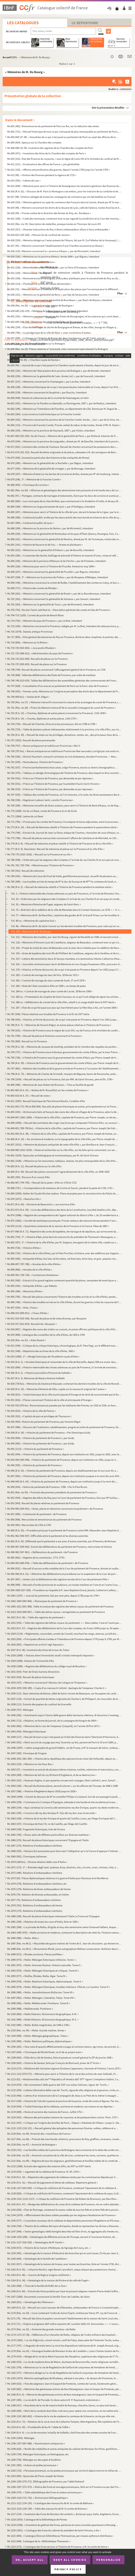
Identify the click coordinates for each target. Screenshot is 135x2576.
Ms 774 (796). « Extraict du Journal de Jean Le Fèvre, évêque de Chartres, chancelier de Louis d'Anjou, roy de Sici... (64, 832)
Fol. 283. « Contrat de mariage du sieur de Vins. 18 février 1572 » (45, 975)
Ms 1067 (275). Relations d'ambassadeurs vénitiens (34, 1845)
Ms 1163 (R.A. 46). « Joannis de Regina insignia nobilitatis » (39, 2275)
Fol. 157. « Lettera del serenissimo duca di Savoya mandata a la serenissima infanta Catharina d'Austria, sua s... (66, 958)
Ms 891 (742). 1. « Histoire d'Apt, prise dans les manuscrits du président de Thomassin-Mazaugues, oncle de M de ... (63, 1237)
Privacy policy (68, 2569)
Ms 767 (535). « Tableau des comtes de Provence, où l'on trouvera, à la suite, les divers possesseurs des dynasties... (64, 794)
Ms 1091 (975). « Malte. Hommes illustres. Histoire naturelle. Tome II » (44, 1965)
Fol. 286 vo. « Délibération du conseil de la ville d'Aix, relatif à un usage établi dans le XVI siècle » (63, 1002)
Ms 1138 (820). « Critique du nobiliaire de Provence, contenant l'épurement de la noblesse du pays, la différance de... (64, 2193)
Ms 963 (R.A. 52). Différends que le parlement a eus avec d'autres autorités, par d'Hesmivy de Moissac (61, 1541)
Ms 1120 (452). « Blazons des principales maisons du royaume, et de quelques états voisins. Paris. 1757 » (62, 2117)
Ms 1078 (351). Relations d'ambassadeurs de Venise (34, 1905)
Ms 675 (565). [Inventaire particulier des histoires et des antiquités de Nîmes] (48, 457)
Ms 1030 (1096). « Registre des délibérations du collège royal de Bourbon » (46, 1666)
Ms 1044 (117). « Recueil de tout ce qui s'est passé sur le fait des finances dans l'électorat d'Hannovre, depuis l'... (64, 1737)
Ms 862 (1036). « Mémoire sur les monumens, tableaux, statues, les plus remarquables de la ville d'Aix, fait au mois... (63, 1160)
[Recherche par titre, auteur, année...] (63, 31)
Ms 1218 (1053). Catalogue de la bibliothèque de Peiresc (37, 2519)
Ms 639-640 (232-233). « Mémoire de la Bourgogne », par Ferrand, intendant (47, 311)
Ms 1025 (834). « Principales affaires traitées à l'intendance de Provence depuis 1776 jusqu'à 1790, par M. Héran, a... (64, 1639)
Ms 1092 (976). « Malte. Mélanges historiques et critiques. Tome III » (43, 1970)
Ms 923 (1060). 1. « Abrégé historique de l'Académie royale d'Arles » (43, 1356)
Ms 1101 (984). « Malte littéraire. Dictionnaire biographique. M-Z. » (42, 2019)
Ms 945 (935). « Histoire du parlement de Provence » (34, 1465)
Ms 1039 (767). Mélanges (20, 1709)
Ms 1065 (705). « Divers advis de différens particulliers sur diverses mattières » (48, 1834)
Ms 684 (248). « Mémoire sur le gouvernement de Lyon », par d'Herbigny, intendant (51, 506)
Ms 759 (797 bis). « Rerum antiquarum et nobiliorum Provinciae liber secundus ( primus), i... (64, 751)
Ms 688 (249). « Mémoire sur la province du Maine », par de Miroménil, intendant (50, 528)
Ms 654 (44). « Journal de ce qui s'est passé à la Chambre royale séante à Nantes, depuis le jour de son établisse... (64, 365)
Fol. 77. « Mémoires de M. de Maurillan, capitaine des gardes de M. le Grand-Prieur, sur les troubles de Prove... (66, 915)
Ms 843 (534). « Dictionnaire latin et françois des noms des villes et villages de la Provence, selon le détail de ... (63, 1112)
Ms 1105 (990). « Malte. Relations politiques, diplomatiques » (39, 2041)
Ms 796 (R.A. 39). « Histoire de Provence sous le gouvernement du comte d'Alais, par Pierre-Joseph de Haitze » (64, 1063)
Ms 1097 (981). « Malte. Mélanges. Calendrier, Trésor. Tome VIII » (41, 1997)
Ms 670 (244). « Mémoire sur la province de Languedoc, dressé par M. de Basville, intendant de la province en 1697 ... (64, 441)
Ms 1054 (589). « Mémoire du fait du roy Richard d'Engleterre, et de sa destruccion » (51, 1775)
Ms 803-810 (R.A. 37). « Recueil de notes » (29, 1095)
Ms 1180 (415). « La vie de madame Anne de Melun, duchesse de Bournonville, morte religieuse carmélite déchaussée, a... (64, 2362)
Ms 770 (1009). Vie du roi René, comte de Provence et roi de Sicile (42, 811)
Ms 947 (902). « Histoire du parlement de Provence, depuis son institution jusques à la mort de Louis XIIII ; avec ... (64, 1476)
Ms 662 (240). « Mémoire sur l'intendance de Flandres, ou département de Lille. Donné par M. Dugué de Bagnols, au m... (64, 408)
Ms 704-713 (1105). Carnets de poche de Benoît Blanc (35, 615)
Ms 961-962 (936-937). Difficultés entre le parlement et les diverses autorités (47, 1535)
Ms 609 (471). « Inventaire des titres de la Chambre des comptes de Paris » (46, 153)
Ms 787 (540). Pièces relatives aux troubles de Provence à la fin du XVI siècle (48, 1014)
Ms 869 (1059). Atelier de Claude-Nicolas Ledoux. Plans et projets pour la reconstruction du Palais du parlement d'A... (63, 1193)
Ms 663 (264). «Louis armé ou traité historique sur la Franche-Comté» (44, 414)
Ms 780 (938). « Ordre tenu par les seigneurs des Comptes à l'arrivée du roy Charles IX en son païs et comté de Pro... (64, 859)
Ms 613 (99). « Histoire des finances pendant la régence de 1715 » (41, 175)
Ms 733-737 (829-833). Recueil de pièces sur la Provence (37, 664)
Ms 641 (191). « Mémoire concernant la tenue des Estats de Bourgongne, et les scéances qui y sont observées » (64, 316)
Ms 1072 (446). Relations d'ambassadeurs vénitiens (34, 1872)
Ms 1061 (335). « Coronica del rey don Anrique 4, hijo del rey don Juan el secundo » (51, 1813)
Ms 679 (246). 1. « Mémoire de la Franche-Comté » (34, 479)
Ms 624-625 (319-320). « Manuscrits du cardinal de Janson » (38, 234)
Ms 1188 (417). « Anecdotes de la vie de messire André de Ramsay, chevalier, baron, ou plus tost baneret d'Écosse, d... (63, 2405)
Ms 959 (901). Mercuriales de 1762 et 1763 (29, 1525)
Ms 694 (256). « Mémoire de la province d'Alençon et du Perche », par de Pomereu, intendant (56, 561)
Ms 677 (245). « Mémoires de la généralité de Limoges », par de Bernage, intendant (51, 468)
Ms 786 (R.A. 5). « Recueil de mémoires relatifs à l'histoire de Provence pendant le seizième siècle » (59, 887)
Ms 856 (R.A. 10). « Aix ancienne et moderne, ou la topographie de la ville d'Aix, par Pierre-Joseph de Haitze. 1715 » (63, 1139)
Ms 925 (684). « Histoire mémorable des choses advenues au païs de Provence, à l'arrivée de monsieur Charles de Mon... (63, 1367)
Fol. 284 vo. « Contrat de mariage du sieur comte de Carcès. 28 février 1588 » (51, 991)
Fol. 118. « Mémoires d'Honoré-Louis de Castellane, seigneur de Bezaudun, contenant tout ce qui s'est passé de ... (66, 942)
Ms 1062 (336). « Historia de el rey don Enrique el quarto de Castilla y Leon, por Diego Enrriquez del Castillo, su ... (63, 1818)
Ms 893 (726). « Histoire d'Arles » (24, 1247)
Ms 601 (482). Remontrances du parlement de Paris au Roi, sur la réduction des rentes (53, 126)
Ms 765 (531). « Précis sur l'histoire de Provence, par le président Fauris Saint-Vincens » (53, 783)
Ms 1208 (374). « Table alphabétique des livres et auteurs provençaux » (44, 2492)
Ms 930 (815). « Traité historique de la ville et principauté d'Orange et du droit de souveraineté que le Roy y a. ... (64, 1394)
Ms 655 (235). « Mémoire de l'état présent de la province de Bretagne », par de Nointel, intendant (59, 370)
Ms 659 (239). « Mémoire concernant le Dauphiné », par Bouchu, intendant (47, 392)
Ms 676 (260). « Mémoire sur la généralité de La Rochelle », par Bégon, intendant (50, 463)
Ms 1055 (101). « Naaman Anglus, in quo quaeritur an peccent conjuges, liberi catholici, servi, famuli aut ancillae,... (63, 1780)
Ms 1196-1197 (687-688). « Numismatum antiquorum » (36, 2443)
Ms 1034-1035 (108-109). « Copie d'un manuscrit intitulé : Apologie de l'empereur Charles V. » (56, 1688)
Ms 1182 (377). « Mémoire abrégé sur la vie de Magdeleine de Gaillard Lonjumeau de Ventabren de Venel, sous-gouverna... (64, 2372)
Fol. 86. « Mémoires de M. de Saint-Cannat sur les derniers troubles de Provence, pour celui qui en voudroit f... (66, 926)
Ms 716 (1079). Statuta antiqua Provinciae (30, 631)
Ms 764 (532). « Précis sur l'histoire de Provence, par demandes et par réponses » (50, 778)
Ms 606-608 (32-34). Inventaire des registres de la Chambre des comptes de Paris (50, 148)
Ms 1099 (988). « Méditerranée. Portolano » (30, 2008)
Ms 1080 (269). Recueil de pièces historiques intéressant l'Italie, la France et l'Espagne (53, 1916)
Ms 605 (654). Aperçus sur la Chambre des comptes (34, 142)
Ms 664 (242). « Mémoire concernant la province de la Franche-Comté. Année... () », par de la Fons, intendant (64, 419)
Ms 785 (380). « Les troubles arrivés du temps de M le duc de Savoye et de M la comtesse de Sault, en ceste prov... (63, 881)
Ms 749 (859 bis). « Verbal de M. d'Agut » (28, 696)
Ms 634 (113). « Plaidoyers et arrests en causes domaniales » (39, 283)
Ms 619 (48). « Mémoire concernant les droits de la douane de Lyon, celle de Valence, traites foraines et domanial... (64, 207)
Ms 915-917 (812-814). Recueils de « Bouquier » (32, 1324)
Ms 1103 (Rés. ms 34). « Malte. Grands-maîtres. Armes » (36, 2030)
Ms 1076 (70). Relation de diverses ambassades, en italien (38, 1894)
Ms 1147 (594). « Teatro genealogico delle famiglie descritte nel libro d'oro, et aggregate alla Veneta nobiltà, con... (64, 2231)
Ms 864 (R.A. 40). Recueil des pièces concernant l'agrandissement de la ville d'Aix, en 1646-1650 (58, 1171)
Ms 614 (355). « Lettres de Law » (23, 180)
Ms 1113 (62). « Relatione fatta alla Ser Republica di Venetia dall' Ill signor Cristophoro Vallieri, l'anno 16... (64, 2079)
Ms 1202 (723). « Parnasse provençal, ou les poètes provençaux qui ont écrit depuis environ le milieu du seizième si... (64, 2470)
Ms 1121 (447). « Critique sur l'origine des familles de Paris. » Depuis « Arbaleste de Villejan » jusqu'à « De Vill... (64, 2122)
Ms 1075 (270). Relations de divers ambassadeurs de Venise (38, 1889)
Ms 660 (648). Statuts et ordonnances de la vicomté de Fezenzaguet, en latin (48, 398)
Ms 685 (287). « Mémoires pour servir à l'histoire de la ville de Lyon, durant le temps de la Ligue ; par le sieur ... (64, 512)
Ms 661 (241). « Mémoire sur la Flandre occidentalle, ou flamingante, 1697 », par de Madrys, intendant (61, 403)
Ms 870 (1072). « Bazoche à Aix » (24, 1199)
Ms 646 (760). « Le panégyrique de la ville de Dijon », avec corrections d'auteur (49, 332)
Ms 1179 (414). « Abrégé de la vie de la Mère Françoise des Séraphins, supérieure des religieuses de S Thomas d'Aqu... (64, 2356)
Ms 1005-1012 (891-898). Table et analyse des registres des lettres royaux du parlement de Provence (60, 1606)
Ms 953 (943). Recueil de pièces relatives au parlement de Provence (43, 1503)
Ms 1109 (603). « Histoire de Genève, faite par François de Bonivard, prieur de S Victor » (54, 2063)
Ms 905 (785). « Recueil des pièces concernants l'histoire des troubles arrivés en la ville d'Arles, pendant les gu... (63, 1296)
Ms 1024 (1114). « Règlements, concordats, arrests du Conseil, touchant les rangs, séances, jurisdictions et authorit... (63, 1633)
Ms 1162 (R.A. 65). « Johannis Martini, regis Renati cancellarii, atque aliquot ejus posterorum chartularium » (63, 2269)
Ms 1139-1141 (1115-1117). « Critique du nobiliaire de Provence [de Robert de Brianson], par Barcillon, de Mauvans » (63, 2198)
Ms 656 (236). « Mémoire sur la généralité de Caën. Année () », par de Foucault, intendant (56, 376)
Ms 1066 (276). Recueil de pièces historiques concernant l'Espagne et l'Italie (48, 1840)
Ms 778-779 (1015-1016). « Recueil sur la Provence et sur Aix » (39, 854)
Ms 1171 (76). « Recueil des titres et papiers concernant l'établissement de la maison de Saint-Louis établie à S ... (64, 2318)
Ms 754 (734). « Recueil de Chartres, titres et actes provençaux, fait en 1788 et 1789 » (52, 724)
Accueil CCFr (10, 57)
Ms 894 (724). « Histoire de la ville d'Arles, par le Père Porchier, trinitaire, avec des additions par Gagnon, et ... (64, 1253)
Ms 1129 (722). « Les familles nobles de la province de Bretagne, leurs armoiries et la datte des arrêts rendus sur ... (64, 2150)
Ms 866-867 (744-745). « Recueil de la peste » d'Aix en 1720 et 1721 (42, 1182)
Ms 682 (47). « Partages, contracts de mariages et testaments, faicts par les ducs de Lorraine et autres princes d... (64, 495)
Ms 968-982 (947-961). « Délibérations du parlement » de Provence (42, 1552)
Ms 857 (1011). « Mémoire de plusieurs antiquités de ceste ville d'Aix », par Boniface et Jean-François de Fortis (63, 1144)
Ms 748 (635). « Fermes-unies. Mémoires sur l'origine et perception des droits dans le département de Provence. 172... (64, 691)
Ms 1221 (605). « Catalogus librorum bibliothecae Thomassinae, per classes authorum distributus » (60, 2535)
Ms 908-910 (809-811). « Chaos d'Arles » (28, 1313)
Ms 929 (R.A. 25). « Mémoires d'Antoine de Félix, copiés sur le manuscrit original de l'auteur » (56, 1389)
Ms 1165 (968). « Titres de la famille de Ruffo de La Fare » (37, 2285)
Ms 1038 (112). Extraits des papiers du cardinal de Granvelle (39, 1704)
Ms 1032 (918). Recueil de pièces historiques (30, 1677)
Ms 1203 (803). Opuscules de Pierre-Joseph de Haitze (35, 2476)
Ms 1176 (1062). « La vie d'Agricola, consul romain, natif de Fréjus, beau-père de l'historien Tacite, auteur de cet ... (64, 2340)
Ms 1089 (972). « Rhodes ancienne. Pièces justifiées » (35, 1954)
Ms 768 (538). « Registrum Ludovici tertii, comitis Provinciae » (40, 800)
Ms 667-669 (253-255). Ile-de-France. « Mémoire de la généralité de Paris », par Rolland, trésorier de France (63, 436)
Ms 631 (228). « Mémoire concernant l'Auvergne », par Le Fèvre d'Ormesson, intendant (53, 267)
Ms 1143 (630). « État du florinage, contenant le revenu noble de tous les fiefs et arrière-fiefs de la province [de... (64, 2209)
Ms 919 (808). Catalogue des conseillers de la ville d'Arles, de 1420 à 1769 (46, 1334)
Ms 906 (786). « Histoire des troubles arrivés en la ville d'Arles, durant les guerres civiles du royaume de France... (64, 1302)
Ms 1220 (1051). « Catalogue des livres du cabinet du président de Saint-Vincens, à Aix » (54, 2530)
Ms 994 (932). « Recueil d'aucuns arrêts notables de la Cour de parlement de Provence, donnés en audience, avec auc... (64, 1568)
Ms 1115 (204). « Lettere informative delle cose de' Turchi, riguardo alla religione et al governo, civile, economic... (64, 2090)
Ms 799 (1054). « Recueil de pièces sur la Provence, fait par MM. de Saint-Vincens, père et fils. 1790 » (60, 1079)
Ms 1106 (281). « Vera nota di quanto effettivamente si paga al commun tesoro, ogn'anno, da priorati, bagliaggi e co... (64, 2046)
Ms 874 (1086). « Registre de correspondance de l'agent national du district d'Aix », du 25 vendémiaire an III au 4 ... (64, 1215)
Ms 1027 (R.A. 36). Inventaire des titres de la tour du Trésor (38, 1650)
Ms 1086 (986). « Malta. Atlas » (23, 1938)
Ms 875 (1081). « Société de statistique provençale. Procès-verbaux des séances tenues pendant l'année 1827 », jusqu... (63, 1220)
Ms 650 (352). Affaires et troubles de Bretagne (31, 354)
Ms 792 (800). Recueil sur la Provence (27, 1041)
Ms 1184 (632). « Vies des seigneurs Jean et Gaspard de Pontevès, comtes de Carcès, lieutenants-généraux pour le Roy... (63, 2383)
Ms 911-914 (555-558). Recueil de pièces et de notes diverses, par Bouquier (46, 1318)
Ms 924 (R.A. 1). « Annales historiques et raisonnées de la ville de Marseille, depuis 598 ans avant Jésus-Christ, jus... (63, 1362)
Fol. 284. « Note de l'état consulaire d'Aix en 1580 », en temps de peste (48, 986)
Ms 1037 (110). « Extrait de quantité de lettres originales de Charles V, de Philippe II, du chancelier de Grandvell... (64, 1699)
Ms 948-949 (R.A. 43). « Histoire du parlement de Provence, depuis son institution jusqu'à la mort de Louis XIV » (63, 1481)
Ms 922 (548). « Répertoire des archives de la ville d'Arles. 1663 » (41, 1351)
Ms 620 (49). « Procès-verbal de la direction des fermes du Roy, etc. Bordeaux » (49, 213)
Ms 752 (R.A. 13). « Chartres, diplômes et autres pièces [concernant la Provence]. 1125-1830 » (57, 713)
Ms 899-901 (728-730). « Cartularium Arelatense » (33, 1275)
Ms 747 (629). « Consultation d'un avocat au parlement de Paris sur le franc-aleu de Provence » (58, 686)
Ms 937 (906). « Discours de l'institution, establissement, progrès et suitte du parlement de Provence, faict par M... (64, 1427)
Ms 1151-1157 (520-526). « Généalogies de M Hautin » (35, 2242)
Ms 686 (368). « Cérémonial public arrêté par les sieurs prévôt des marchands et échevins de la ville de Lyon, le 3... (64, 517)
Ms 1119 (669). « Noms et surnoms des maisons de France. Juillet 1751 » (45, 2112)
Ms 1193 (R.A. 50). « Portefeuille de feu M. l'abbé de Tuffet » (38, 2427)
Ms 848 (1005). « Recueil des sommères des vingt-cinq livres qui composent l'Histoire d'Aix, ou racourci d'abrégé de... (64, 1122)
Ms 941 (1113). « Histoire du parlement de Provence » (35, 1449)
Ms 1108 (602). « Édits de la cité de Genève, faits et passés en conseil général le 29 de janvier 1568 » (60, 2057)
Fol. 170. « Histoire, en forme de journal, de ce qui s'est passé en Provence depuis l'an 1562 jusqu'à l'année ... (66, 969)
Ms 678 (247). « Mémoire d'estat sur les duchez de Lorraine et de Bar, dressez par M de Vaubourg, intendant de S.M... (64, 474)
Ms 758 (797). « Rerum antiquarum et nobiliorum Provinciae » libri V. (44, 745)
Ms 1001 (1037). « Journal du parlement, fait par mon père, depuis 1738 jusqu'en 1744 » (53, 1595)
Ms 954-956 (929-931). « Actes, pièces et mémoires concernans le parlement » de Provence (55, 1508)
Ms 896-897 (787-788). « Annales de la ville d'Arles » (34, 1264)
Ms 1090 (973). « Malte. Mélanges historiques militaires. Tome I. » (41, 1959)
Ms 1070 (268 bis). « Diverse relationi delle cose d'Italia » (37, 1862)
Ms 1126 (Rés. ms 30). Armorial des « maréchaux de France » (39, 2133)
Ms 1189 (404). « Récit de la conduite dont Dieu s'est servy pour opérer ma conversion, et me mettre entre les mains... (64, 2410)
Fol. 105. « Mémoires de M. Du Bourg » (31, 931)
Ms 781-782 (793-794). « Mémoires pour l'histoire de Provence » (40, 865)
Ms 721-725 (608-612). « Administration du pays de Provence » (40, 653)
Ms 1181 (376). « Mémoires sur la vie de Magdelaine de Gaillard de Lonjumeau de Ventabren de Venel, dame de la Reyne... (63, 2367)
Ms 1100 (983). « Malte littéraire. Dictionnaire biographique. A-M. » (42, 2014)
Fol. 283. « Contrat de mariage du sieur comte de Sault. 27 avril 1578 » (48, 980)
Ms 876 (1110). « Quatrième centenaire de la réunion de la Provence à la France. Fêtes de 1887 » (58, 1226)
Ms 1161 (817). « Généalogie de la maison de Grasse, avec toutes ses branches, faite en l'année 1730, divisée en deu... (64, 2264)
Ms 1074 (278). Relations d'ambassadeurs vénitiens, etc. (37, 1883)
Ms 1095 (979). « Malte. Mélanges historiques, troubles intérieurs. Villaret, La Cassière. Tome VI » (58, 1987)
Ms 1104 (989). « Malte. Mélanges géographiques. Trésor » (38, 2035)
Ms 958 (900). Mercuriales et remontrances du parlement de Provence (44, 1519)
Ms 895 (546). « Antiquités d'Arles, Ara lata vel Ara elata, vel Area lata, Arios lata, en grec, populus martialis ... (63, 1258)
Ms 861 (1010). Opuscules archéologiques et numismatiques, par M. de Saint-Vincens (52, 1155)
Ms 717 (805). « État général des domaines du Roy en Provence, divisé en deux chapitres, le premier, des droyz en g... (64, 637)
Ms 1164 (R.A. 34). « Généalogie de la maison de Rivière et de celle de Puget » (48, 2280)
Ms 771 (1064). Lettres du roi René (25, 816)
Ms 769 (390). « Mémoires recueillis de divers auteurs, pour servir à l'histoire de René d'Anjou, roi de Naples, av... (64, 805)
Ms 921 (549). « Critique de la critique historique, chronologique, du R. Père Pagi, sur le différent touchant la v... (63, 1345)
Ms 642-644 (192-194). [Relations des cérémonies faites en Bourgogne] (44, 321)
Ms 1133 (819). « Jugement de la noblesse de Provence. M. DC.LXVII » (43, 2171)
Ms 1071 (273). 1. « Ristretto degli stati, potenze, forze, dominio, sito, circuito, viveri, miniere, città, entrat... (63, 1867)
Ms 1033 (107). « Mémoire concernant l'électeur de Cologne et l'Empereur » (47, 1682)
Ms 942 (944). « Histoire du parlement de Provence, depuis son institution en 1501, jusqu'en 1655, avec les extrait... (64, 1454)
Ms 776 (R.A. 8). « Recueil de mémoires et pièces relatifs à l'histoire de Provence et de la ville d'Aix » (60, 843)
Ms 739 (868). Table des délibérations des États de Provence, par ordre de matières (51, 675)
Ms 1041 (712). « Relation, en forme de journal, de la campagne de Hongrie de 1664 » (52, 1720)
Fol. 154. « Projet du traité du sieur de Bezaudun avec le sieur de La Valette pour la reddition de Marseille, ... (66, 947)
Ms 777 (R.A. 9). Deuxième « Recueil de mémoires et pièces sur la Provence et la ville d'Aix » (55, 849)
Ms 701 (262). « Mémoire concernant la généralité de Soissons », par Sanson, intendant (53, 599)
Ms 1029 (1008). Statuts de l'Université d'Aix (30, 1660)
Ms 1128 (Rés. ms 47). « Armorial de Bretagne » (32, 2144)
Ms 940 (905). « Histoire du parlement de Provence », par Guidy (40, 1443)
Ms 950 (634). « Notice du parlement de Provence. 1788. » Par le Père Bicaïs (47, 1487)
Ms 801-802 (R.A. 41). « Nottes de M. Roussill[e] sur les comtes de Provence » (47, 1090)
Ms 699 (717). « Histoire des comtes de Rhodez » (32, 588)
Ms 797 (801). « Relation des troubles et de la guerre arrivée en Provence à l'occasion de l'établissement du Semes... (64, 1068)
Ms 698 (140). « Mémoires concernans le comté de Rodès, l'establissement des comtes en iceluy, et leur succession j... (64, 582)
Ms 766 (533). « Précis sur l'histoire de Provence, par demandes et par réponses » (50, 789)
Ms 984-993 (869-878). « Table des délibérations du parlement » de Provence (47, 1563)
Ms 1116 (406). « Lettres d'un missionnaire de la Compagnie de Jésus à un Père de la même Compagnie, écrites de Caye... (63, 2095)
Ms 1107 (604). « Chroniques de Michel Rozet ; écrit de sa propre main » (45, 2052)
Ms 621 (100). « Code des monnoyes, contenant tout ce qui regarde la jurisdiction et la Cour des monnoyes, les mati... (64, 218)
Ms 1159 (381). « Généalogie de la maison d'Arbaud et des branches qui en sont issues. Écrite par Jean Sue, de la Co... (64, 2253)
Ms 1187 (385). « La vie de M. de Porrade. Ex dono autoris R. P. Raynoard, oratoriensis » (53, 2400)
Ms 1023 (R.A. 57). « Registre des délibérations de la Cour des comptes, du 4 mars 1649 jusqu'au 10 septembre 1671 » (64, 1628)
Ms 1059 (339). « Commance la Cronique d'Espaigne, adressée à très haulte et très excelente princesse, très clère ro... (63, 1802)
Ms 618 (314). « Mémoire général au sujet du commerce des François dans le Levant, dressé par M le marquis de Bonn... (64, 202)
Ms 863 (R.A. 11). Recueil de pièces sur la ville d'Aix (34, 1166)
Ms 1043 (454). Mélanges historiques (26, 1731)
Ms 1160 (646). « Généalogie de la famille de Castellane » (37, 2258)
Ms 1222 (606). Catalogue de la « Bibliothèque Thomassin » (38, 2541)
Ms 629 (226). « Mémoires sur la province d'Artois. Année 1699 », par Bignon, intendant (53, 256)
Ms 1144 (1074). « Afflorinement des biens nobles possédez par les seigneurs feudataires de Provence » (61, 2215)
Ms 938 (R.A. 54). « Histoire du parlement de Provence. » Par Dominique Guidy (48, 1432)
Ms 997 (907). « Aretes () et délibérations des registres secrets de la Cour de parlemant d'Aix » (58, 1579)
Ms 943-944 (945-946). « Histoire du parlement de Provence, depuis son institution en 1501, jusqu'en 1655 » (63, 1459)
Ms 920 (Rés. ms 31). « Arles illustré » (26, 1340)
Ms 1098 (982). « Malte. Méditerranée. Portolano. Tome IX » (38, 2003)
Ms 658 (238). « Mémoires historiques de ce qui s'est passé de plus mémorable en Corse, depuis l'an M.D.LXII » (64, 387)
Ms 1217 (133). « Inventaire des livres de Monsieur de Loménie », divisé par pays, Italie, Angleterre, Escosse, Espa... (64, 2514)
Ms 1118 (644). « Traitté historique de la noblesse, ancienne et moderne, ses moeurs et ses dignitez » (60, 2106)
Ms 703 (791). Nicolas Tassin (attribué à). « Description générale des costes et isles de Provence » (59, 609)
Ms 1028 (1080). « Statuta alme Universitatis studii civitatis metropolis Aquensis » (50, 1655)
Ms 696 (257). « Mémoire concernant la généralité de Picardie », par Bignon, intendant (53, 571)
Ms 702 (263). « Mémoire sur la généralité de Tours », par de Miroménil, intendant (50, 604)
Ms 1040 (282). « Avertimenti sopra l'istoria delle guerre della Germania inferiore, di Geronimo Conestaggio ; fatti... (64, 1715)
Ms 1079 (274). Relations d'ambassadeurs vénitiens (34, 1910)
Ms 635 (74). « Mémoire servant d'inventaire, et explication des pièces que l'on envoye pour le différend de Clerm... (64, 289)
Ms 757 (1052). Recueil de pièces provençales (31, 740)
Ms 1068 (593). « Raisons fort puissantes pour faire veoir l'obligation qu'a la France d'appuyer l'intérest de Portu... (64, 1851)
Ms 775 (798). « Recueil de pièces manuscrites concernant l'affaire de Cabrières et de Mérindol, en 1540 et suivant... (63, 838)
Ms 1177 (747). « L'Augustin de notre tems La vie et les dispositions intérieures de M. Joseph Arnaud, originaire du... (64, 2345)
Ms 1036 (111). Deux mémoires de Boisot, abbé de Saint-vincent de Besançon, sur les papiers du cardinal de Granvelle (63, 1693)
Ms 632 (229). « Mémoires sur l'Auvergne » (29, 273)
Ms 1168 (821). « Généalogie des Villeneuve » (30, 2302)
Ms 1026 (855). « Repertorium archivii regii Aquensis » (35, 1644)
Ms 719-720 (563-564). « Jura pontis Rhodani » (31, 648)
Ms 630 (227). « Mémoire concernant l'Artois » (31, 262)
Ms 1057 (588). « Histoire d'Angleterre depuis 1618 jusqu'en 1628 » (42, 1791)
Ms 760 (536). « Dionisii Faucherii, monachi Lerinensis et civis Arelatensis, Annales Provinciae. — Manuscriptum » (63, 756)
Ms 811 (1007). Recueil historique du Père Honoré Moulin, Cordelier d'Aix (46, 1101)
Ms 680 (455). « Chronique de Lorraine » (28, 484)
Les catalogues (23, 22)
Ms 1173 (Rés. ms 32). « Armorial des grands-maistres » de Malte (41, 2329)
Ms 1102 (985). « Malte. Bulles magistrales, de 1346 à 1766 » (38, 2025)
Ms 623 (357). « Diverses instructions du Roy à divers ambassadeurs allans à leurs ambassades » (58, 229)
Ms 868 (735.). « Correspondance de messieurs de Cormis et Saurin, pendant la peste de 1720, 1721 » (60, 1188)
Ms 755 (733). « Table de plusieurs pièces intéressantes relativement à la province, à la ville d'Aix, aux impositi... (64, 729)
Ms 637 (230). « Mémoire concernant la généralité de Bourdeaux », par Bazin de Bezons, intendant (59, 300)
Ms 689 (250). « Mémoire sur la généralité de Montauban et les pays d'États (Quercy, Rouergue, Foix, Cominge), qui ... (64, 533)
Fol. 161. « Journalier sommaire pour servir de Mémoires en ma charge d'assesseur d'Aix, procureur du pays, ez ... (66, 964)
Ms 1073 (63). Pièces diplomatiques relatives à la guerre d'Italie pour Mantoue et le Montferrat (57, 1878)
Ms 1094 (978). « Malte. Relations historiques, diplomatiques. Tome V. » (45, 1981)
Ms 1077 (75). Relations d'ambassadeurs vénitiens (34, 1900)
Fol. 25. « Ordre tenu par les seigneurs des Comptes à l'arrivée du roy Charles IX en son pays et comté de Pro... (66, 899)
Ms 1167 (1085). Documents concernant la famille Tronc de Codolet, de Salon (48, 2296)
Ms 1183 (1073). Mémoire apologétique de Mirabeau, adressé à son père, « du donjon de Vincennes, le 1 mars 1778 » (63, 2378)
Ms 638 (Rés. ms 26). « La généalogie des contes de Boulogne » (40, 305)
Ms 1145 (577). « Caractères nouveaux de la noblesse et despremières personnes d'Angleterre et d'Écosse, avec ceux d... (64, 2220)
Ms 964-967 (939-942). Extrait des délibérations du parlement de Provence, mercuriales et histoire (59, 1546)
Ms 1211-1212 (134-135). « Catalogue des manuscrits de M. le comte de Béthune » (50, 2503)
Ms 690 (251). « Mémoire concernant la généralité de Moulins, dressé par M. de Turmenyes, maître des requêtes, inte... (64, 539)
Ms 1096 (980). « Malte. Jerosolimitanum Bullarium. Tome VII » (40, 1992)
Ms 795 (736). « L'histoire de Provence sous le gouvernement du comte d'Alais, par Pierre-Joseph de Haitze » (63, 1057)
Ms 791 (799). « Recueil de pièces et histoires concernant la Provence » (44, 1035)
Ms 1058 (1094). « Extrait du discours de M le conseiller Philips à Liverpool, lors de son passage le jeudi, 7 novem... (64, 1797)
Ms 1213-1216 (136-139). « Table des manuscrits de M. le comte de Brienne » (47, 2508)
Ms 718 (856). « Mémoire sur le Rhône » (27, 642)
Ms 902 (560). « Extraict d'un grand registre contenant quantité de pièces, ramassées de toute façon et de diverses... (63, 1280)
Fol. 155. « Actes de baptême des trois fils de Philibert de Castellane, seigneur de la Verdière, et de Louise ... (66, 953)
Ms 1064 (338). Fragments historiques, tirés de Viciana (36, 1829)
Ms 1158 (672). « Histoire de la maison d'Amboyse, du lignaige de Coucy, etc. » (49, 2247)
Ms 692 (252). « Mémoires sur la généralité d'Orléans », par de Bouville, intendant (50, 550)
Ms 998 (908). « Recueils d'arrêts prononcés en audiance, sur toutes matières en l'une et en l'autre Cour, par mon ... (64, 1584)
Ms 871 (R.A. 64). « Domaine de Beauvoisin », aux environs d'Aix (41, 1204)
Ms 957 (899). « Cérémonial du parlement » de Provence (36, 1514)
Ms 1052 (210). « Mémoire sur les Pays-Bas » (30, 1764)
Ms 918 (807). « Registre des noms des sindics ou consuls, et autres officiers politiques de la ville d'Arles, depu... (63, 1329)
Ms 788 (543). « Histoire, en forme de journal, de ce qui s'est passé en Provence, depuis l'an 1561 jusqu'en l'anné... (63, 1019)
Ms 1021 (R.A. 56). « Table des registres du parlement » (36, 1617)
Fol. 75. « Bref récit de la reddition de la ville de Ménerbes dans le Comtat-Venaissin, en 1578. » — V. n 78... (66, 910)
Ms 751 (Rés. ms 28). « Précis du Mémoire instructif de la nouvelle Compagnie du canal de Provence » (61, 707)
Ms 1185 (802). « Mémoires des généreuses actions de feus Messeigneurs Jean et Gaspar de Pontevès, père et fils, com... (64, 2389)
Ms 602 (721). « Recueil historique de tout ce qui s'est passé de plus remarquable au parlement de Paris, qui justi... (64, 131)
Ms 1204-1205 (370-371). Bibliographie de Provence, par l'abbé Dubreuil (45, 2481)
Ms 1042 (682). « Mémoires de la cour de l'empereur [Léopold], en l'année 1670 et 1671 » (53, 1726)
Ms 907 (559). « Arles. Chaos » (22, 1307)
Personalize (108, 2559)
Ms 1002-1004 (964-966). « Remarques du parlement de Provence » (42, 1601)
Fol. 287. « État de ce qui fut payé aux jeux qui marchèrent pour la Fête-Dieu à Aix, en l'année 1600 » (64, 1007)
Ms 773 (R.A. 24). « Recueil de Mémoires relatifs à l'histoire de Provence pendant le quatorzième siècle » (62, 827)
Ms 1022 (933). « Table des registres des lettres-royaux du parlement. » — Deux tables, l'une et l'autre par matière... (64, 1622)
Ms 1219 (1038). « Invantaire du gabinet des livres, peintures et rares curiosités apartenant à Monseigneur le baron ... (63, 2525)
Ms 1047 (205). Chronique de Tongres (27, 1753)
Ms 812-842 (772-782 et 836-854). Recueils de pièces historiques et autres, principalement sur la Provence (63, 1106)
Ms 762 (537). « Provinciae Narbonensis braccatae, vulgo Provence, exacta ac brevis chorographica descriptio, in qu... (63, 767)
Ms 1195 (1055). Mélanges (20, 2438)
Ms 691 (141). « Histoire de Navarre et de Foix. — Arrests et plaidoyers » (45, 544)
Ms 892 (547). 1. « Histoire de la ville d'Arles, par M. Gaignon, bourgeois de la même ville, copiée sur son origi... (63, 1242)
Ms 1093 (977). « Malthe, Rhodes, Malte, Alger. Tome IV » (37, 1976)
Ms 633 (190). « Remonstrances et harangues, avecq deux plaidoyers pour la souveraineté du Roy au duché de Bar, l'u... (64, 278)
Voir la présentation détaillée (108, 107)
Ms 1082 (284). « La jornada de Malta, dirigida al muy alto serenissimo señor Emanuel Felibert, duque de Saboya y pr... (63, 1927)
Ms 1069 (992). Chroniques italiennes (27, 1856)
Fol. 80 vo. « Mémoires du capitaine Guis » (33, 920)
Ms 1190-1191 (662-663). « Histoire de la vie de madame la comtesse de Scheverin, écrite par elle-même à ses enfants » (63, 2416)
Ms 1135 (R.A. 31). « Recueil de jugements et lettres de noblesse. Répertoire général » (52, 2182)
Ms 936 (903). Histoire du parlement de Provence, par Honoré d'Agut (43, 1421)
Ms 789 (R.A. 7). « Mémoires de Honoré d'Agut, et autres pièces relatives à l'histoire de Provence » (59, 1025)
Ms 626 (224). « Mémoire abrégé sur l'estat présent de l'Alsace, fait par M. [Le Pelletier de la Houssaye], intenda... (64, 240)
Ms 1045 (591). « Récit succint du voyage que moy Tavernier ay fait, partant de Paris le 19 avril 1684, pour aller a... (63, 1742)
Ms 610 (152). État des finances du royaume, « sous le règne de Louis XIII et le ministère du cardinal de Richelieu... (64, 158)
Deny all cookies (69, 2559)
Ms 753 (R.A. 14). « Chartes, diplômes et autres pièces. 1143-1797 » (42, 718)
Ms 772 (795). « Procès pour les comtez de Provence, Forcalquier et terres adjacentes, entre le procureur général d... (64, 821)
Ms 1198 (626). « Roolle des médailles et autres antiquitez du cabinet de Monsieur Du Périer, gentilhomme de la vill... (64, 2448)
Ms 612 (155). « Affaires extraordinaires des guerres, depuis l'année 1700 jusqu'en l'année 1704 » (58, 169)
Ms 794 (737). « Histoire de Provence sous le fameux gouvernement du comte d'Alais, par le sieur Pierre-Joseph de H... (64, 1052)
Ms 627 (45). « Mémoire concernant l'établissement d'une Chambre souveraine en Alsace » (55, 245)
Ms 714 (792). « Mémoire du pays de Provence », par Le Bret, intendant (44, 620)
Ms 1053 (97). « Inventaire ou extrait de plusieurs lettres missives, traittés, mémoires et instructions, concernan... (64, 1769)
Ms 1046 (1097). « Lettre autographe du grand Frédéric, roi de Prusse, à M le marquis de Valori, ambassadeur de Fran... (64, 1748)
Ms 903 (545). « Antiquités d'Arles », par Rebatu (32, 1285)
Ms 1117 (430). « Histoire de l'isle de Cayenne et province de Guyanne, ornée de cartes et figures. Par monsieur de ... (64, 2101)
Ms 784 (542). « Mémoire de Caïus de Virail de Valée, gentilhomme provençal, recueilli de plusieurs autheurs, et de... (63, 876)
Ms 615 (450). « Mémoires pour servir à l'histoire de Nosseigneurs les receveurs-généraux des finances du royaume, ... (64, 186)
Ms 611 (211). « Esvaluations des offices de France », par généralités (43, 164)
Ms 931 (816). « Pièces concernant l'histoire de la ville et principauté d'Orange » (49, 1400)
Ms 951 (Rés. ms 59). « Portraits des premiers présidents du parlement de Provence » (52, 1492)
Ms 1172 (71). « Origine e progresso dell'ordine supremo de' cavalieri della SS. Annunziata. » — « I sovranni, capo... (64, 2323)
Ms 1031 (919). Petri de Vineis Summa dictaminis (33, 1671)
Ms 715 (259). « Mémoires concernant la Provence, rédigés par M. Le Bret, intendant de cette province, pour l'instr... (64, 626)
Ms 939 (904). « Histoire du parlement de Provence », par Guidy (40, 1438)
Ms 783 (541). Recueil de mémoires (25, 870)
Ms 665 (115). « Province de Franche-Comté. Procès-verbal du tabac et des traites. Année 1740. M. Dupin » (63, 425)
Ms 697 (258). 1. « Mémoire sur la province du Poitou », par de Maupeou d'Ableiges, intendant (57, 577)
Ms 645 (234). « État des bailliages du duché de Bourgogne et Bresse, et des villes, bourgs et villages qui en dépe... (63, 327)
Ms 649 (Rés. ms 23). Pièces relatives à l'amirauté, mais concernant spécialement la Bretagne (57, 349)
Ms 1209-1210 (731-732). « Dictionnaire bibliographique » (37, 2497)
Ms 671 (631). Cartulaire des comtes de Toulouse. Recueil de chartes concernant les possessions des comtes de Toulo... (63, 446)
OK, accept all (30, 2559)
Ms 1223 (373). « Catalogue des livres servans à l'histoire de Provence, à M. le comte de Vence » (58, 2546)
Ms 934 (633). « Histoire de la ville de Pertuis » (31, 1410)
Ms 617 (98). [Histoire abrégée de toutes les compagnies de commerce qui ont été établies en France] (61, 196)
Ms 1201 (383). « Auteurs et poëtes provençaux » (32, 2465)
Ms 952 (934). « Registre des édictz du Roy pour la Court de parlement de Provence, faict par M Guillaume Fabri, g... (64, 1498)
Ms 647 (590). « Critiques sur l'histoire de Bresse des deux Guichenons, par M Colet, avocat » (56, 338)
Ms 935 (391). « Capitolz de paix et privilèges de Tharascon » (39, 1416)
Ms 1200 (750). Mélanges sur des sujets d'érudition (34, 2459)
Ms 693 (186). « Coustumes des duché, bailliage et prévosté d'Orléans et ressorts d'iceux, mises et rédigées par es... (63, 555)
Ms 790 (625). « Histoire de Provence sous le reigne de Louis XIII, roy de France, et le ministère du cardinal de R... (64, 1030)
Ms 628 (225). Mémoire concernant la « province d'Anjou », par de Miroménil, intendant (53, 251)
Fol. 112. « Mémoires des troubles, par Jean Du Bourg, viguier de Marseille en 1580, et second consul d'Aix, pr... (66, 937)
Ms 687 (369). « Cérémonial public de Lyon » (30, 523)
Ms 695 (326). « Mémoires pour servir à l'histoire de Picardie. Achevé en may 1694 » (51, 566)
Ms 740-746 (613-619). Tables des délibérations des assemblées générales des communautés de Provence (63, 680)
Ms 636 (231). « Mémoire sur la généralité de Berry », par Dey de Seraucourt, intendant (53, 294)
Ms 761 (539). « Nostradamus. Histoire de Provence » (35, 762)
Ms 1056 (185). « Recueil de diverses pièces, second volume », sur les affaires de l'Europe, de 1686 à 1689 (62, 1785)
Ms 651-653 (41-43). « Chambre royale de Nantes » (33, 359)
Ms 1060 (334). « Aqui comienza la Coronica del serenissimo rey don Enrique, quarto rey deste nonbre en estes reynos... (64, 1807)
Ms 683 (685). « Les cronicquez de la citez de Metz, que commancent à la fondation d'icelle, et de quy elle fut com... (64, 501)
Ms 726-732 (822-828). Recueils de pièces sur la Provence (37, 658)
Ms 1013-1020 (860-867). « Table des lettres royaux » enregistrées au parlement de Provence (56, 1612)
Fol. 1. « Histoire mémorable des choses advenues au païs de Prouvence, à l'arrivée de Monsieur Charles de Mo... (66, 893)
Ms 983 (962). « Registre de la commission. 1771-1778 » (36, 1557)
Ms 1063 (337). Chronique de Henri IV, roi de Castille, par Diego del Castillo (47, 1823)
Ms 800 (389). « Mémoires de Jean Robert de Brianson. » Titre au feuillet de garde (50, 1084)
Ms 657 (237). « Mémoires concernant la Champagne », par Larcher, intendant (48, 381)
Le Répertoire (85, 22)
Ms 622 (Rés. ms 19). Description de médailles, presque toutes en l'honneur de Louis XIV (54, 224)
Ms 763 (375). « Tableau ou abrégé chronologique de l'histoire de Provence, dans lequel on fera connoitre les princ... (64, 773)
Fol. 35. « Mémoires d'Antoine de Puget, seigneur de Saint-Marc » (46, 904)
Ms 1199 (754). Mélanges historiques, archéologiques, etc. (38, 2454)
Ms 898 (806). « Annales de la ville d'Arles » (29, 1269)
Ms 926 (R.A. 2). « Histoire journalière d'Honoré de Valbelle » (39, 1372)
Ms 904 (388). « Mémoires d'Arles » (25, 1291)
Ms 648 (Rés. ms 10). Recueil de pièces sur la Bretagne (36, 343)
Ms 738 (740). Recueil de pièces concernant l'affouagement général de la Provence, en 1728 (56, 669)
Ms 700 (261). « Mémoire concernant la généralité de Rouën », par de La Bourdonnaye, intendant (59, 593)
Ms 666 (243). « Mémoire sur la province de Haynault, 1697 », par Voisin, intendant (51, 430)
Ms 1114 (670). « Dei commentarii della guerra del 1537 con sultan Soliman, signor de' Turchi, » (58, 2084)
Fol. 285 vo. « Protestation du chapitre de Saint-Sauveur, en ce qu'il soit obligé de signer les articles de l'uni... (66, 996)
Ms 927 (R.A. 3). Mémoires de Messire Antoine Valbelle (36, 1378)
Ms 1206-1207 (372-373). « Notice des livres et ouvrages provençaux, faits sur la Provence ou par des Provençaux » (64, 2487)
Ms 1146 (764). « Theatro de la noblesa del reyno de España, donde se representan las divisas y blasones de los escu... (64, 2226)
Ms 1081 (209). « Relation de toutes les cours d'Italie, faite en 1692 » (43, 1921)
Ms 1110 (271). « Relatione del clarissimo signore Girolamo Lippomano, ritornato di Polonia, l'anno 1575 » (64, 2068)
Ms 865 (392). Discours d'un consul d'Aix (28, 1177)
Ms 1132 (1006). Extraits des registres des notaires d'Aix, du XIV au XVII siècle (49, 2166)
